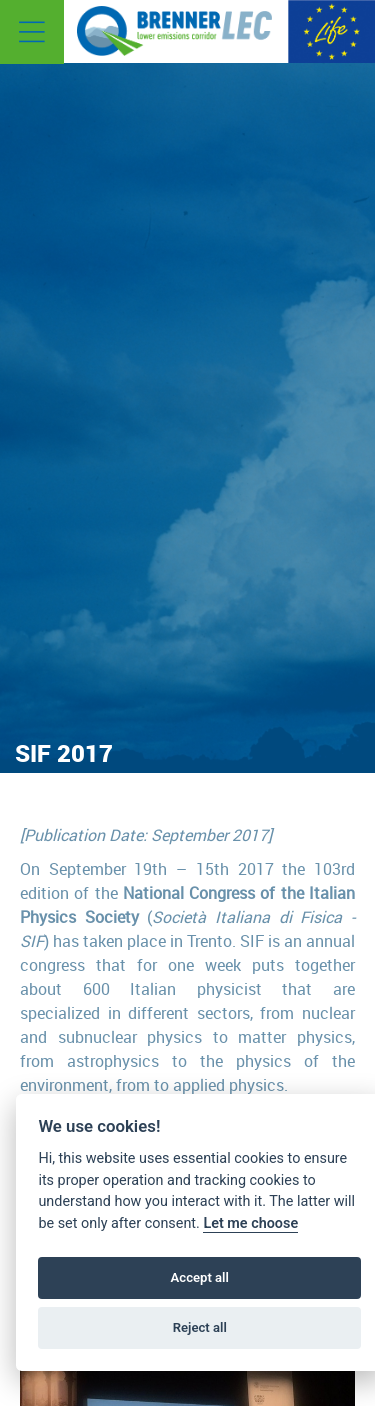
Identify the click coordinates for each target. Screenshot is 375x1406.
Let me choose (250, 1223)
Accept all (200, 1277)
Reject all (200, 1327)
